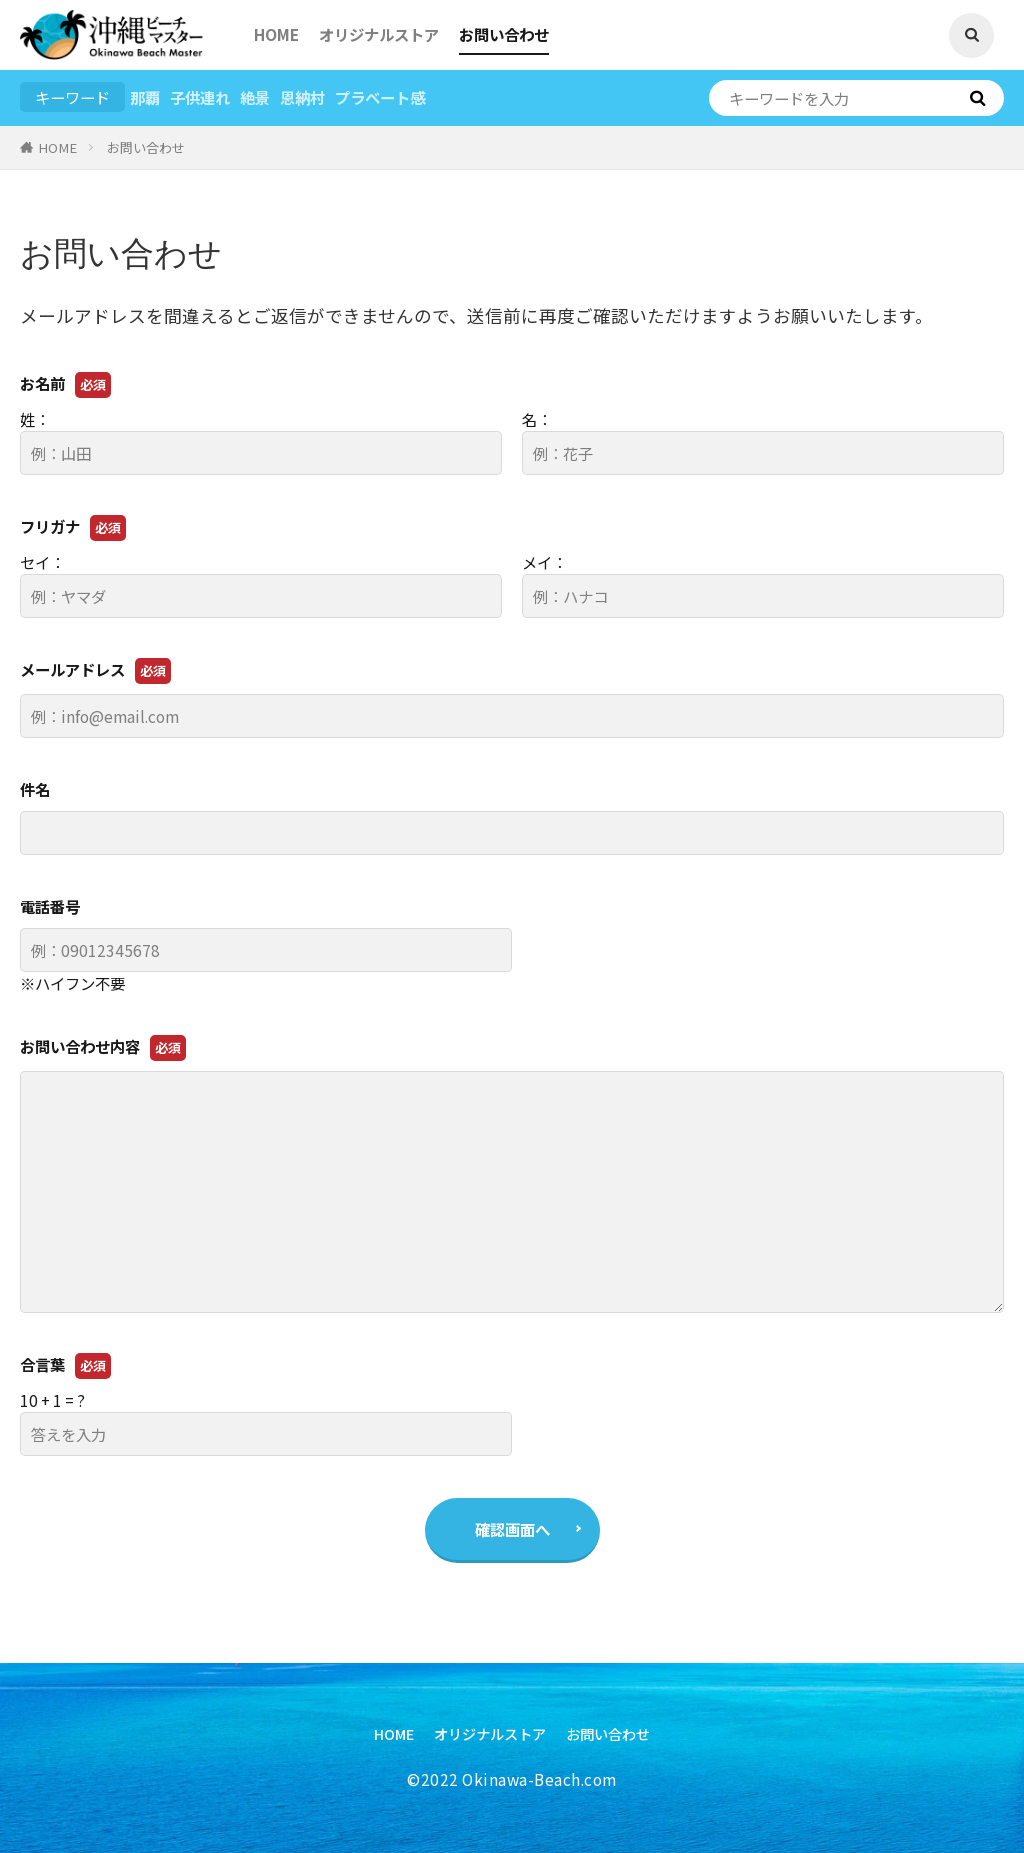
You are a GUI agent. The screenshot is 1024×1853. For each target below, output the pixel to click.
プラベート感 (380, 97)
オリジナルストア (379, 34)
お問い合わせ (504, 34)
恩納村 (302, 97)
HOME (276, 34)
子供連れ (200, 97)
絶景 (255, 97)
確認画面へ (512, 1529)
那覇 (145, 97)
